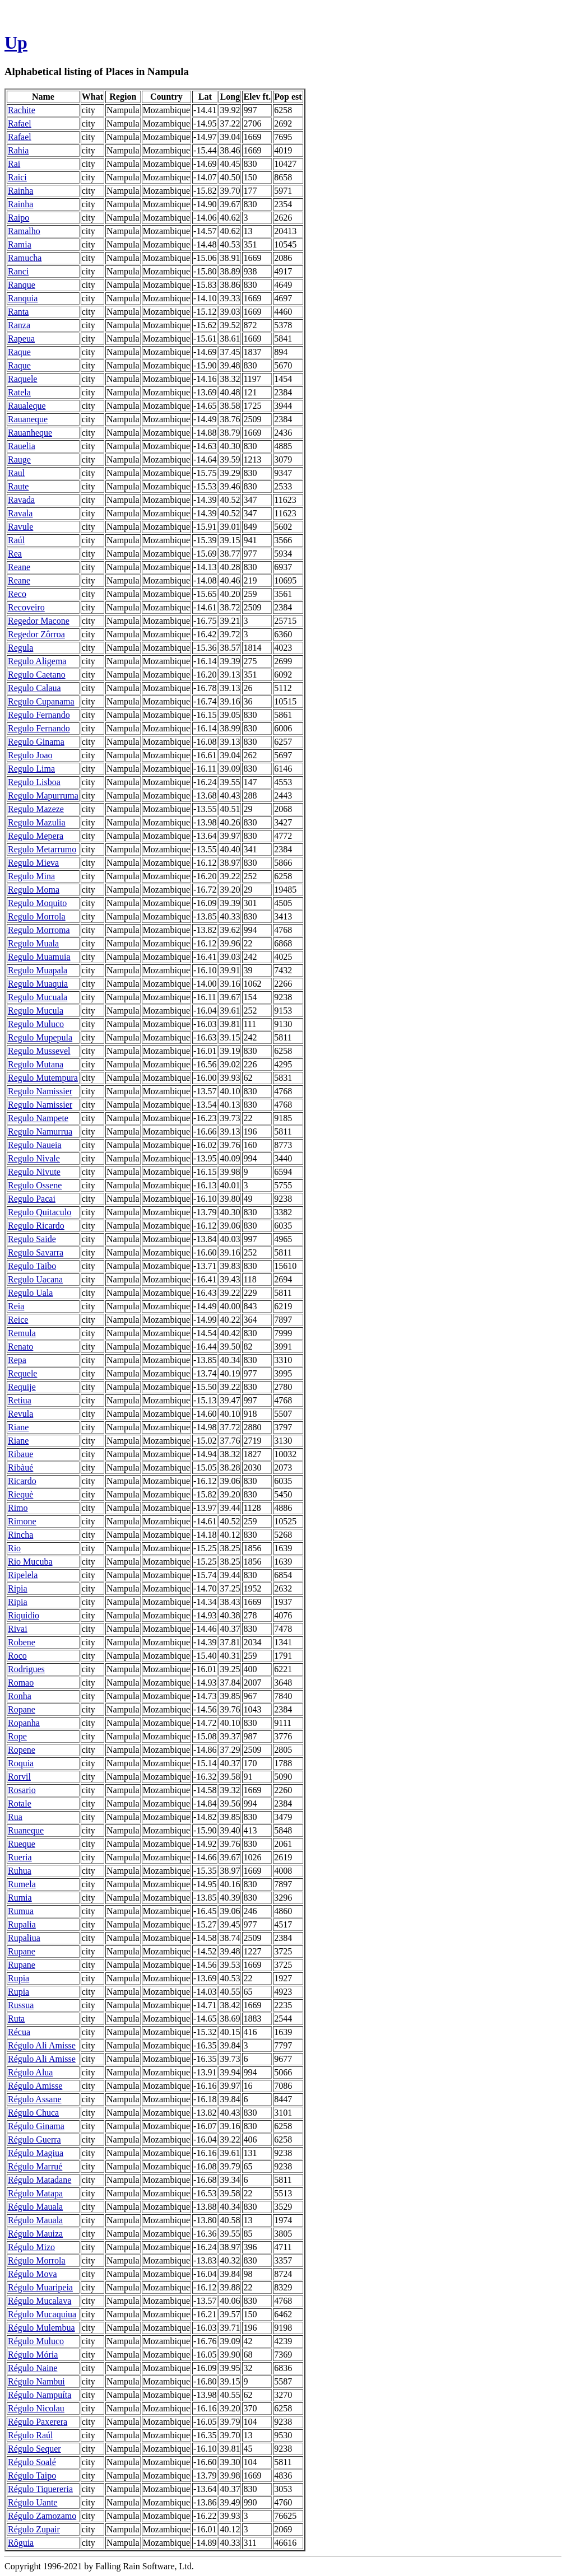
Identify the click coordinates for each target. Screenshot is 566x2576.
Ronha (19, 1696)
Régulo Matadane (39, 2180)
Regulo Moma (33, 889)
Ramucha (24, 258)
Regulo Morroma (39, 930)
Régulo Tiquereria (40, 2489)
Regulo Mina (31, 876)
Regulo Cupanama (41, 701)
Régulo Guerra (34, 2139)
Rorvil (19, 1776)
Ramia (19, 244)
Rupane (21, 1951)
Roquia (21, 1763)
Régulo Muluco (36, 2341)
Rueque (21, 1844)
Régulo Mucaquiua (42, 2314)
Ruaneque (26, 1830)
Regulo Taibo (32, 1266)
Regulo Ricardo (36, 1225)
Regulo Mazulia (37, 822)
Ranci (18, 271)
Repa (17, 1360)
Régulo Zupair (34, 2529)
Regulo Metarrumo (42, 849)
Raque (19, 352)
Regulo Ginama (36, 741)
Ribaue (20, 1454)
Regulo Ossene (35, 1185)
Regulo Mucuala (37, 997)
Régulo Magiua (35, 2153)
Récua (19, 2032)
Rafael (19, 123)
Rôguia (21, 2542)
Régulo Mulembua (41, 2327)
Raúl (16, 540)
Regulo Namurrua (40, 1131)
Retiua (19, 1400)
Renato (20, 1346)
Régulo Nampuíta (39, 2395)
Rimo (18, 1508)
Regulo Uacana (35, 1279)
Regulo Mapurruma (43, 795)
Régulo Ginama (36, 2126)
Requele (22, 1373)
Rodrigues (26, 1669)
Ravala (20, 513)
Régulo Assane (35, 2099)
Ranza (19, 325)
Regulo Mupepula (40, 1037)
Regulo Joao (30, 755)
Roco (17, 1655)
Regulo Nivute (34, 1172)
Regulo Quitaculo (39, 1212)
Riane (18, 1427)
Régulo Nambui (36, 2381)
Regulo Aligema (37, 661)
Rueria (20, 1857)
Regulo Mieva (33, 862)
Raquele (22, 379)
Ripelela (23, 1575)
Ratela (19, 392)
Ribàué (20, 1467)
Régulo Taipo (32, 2475)
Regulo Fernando (39, 715)
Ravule (20, 526)
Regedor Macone (38, 621)
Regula (20, 647)
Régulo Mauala (35, 2206)
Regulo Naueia (35, 1145)
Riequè (20, 1494)
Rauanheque (30, 432)
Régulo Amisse (35, 2085)
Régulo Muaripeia (40, 2287)
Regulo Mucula (35, 1010)
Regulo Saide (32, 1239)
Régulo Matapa (35, 2193)
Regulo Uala (30, 1293)
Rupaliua (24, 1938)
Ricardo (22, 1481)
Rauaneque (28, 419)
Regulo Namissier (40, 1091)
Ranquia (23, 298)
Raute (18, 486)
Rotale (19, 1803)
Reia (16, 1306)
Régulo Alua (30, 2072)
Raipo (18, 217)
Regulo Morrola (37, 916)
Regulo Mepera (35, 836)
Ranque (21, 285)
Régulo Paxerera (37, 2421)
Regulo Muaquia (38, 983)
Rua (15, 1817)
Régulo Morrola (37, 2260)
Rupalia (22, 1924)
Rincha (20, 1534)
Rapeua (21, 338)
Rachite (21, 110)
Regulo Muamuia (39, 957)
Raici (17, 177)
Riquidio (23, 1615)
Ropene (21, 1749)
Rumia (20, 1897)
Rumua (21, 1911)
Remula (22, 1333)
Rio (14, 1548)
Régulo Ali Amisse (42, 2045)
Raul (16, 473)
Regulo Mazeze (36, 809)
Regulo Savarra (35, 1252)
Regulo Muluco (36, 1024)
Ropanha (24, 1723)
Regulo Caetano (37, 674)
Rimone (22, 1521)
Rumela (22, 1884)
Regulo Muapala (37, 970)
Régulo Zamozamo (42, 2516)
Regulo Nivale (34, 1158)
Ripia (17, 1588)
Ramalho (24, 231)
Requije (22, 1387)
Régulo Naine (32, 2368)
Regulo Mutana (35, 1064)
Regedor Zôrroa (36, 634)
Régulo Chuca (33, 2112)
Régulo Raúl (30, 2435)
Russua (21, 2005)
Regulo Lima (31, 768)
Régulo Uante (32, 2502)
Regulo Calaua (34, 688)
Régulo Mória (33, 2354)
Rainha (20, 190)
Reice (18, 1319)
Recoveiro (26, 607)
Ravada (21, 500)
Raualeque (27, 405)
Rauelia (21, 446)
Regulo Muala (33, 943)
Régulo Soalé (32, 2462)
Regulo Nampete (38, 1118)
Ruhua (19, 1870)
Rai (14, 164)
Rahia (18, 150)
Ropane (21, 1709)
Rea (15, 553)
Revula (20, 1413)
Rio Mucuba (30, 1561)
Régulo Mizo (31, 2247)
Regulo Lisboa (34, 782)
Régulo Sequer (34, 2448)
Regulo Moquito (37, 903)
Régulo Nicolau (36, 2408)
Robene (21, 1642)
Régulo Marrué (35, 2166)
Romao (21, 1682)
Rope (17, 1736)
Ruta (16, 2018)
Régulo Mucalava (39, 2301)
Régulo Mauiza (35, 2233)
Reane (19, 567)
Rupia (18, 1978)
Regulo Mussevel (39, 1051)
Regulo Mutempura (43, 1077)
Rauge (19, 459)
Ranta (18, 311)
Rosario (22, 1790)
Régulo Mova (32, 2274)
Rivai (17, 1629)
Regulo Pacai (31, 1198)
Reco (17, 594)
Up (15, 42)
